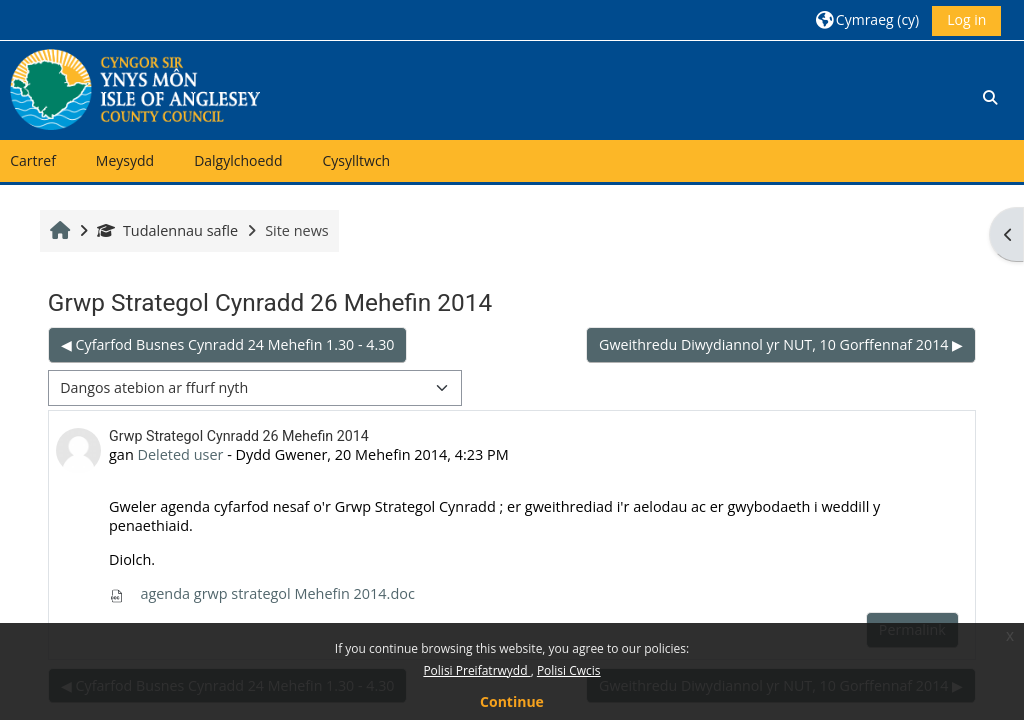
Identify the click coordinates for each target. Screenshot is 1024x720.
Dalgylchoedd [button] (238, 160)
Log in (966, 19)
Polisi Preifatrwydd (476, 670)
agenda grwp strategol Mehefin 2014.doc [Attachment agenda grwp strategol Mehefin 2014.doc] (262, 593)
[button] (867, 19)
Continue (512, 701)
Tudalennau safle (167, 230)
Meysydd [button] (125, 160)
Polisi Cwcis (569, 670)
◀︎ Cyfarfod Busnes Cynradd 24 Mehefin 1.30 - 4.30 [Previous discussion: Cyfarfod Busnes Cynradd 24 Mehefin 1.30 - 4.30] (228, 344)
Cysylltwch (356, 160)
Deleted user (181, 454)
